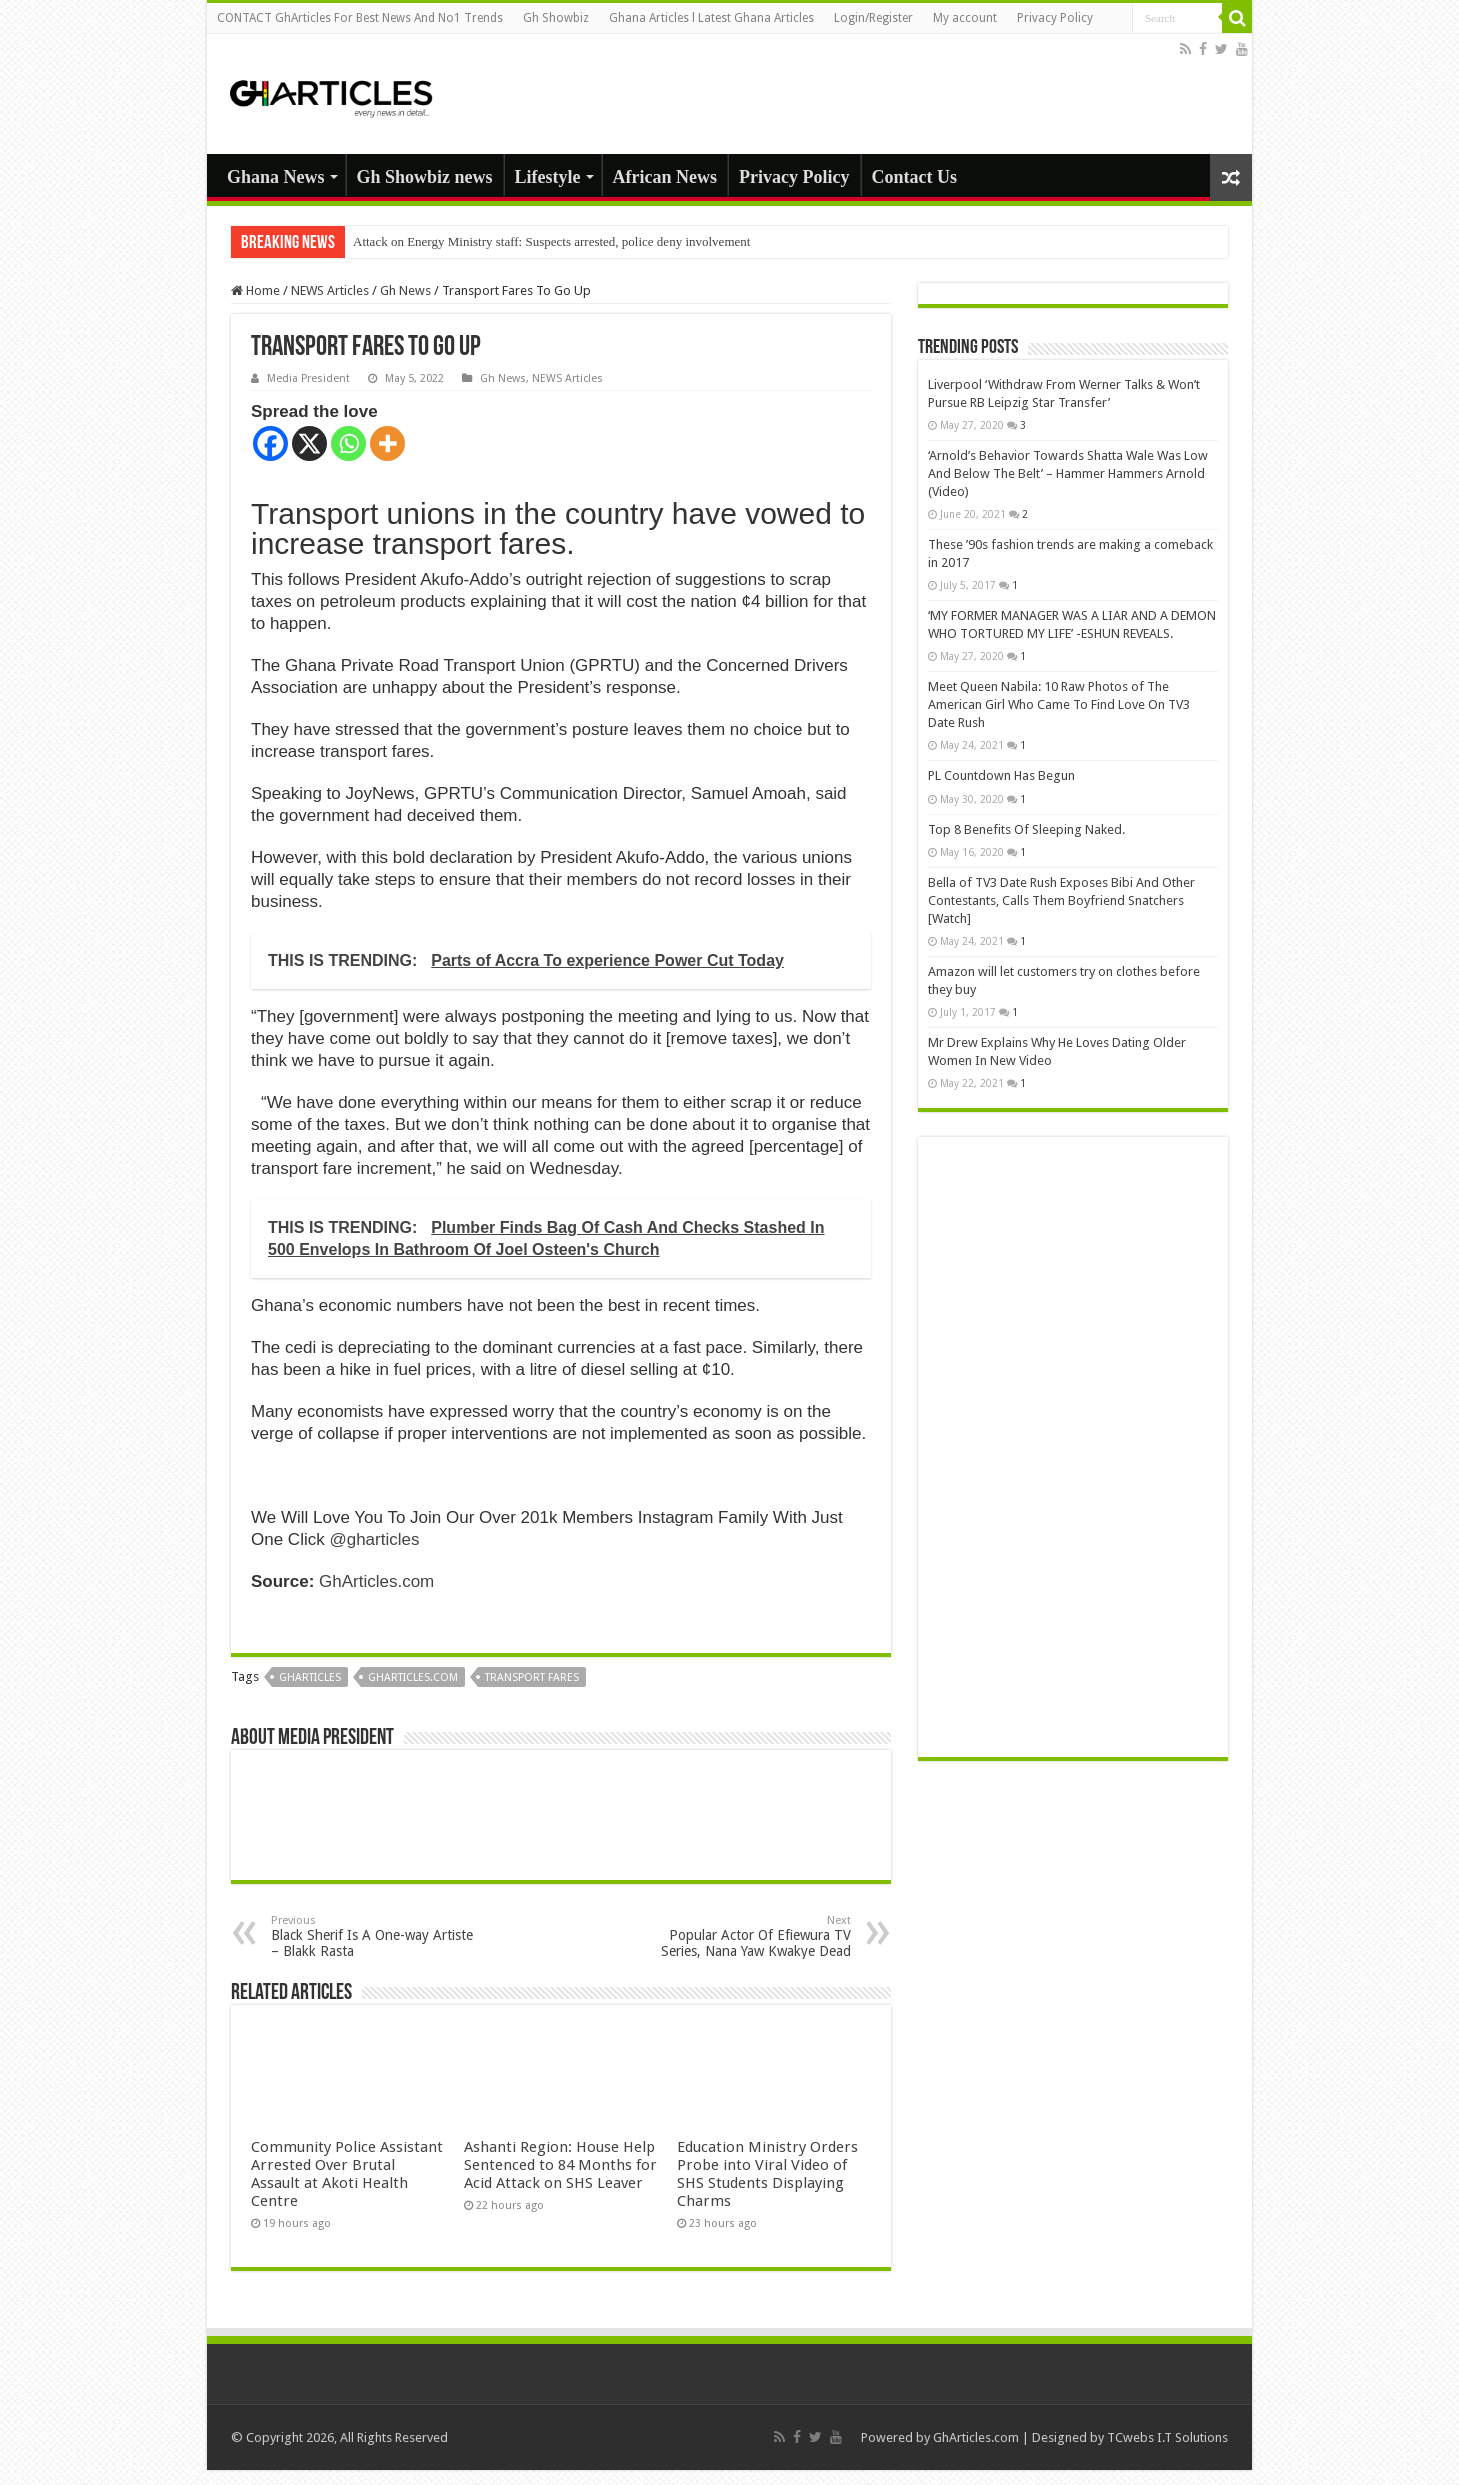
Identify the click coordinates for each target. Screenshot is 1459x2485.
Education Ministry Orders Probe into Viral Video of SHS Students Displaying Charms (767, 2174)
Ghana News (276, 177)
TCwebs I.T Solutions (1167, 2437)
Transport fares (532, 1677)
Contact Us (915, 177)
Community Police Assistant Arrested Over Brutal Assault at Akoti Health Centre (347, 2174)
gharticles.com (413, 1677)
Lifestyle (548, 177)
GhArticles (310, 1677)
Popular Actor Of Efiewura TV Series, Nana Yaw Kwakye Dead (748, 1936)
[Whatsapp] (348, 443)
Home (255, 290)
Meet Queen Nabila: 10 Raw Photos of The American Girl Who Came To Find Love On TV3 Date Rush (1059, 704)
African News (665, 177)
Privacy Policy (1055, 18)
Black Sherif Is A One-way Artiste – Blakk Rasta (373, 1936)
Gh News (405, 290)
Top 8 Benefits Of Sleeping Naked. (1026, 829)
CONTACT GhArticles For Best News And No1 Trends (360, 18)
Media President (308, 378)
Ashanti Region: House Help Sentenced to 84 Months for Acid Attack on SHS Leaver (560, 2165)
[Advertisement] (1073, 1447)
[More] (387, 443)
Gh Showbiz (556, 18)
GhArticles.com (376, 1581)
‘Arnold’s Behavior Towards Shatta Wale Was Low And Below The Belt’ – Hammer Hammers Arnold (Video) (1068, 473)
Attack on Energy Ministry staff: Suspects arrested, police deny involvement (551, 241)
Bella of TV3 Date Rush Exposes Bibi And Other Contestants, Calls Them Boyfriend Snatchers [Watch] (1061, 900)
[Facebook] (270, 443)
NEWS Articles (330, 290)
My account (965, 18)
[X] (309, 443)
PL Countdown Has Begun (1019, 775)
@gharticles (374, 1539)
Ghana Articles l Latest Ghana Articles (711, 18)
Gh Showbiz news (425, 177)
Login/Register (873, 18)
